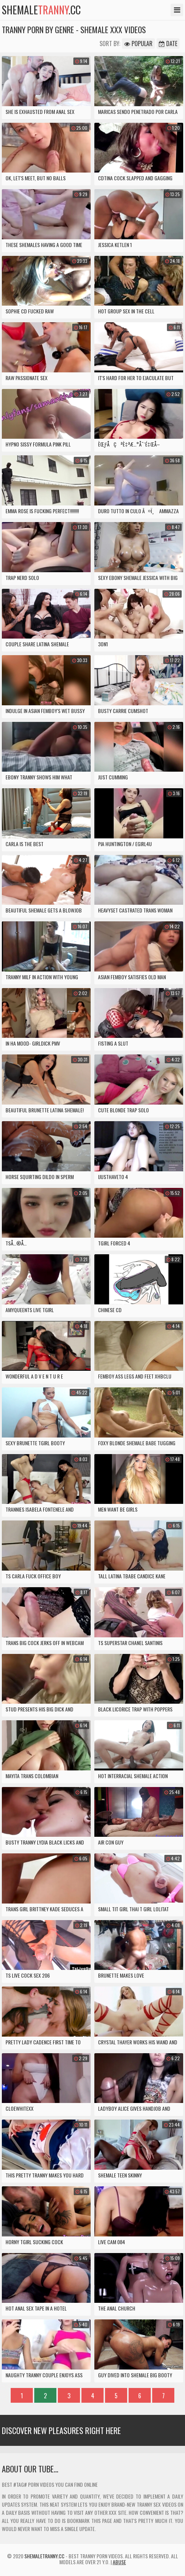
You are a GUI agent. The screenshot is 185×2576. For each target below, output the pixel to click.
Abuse (119, 2562)
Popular (138, 43)
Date (168, 43)
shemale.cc (41, 10)
